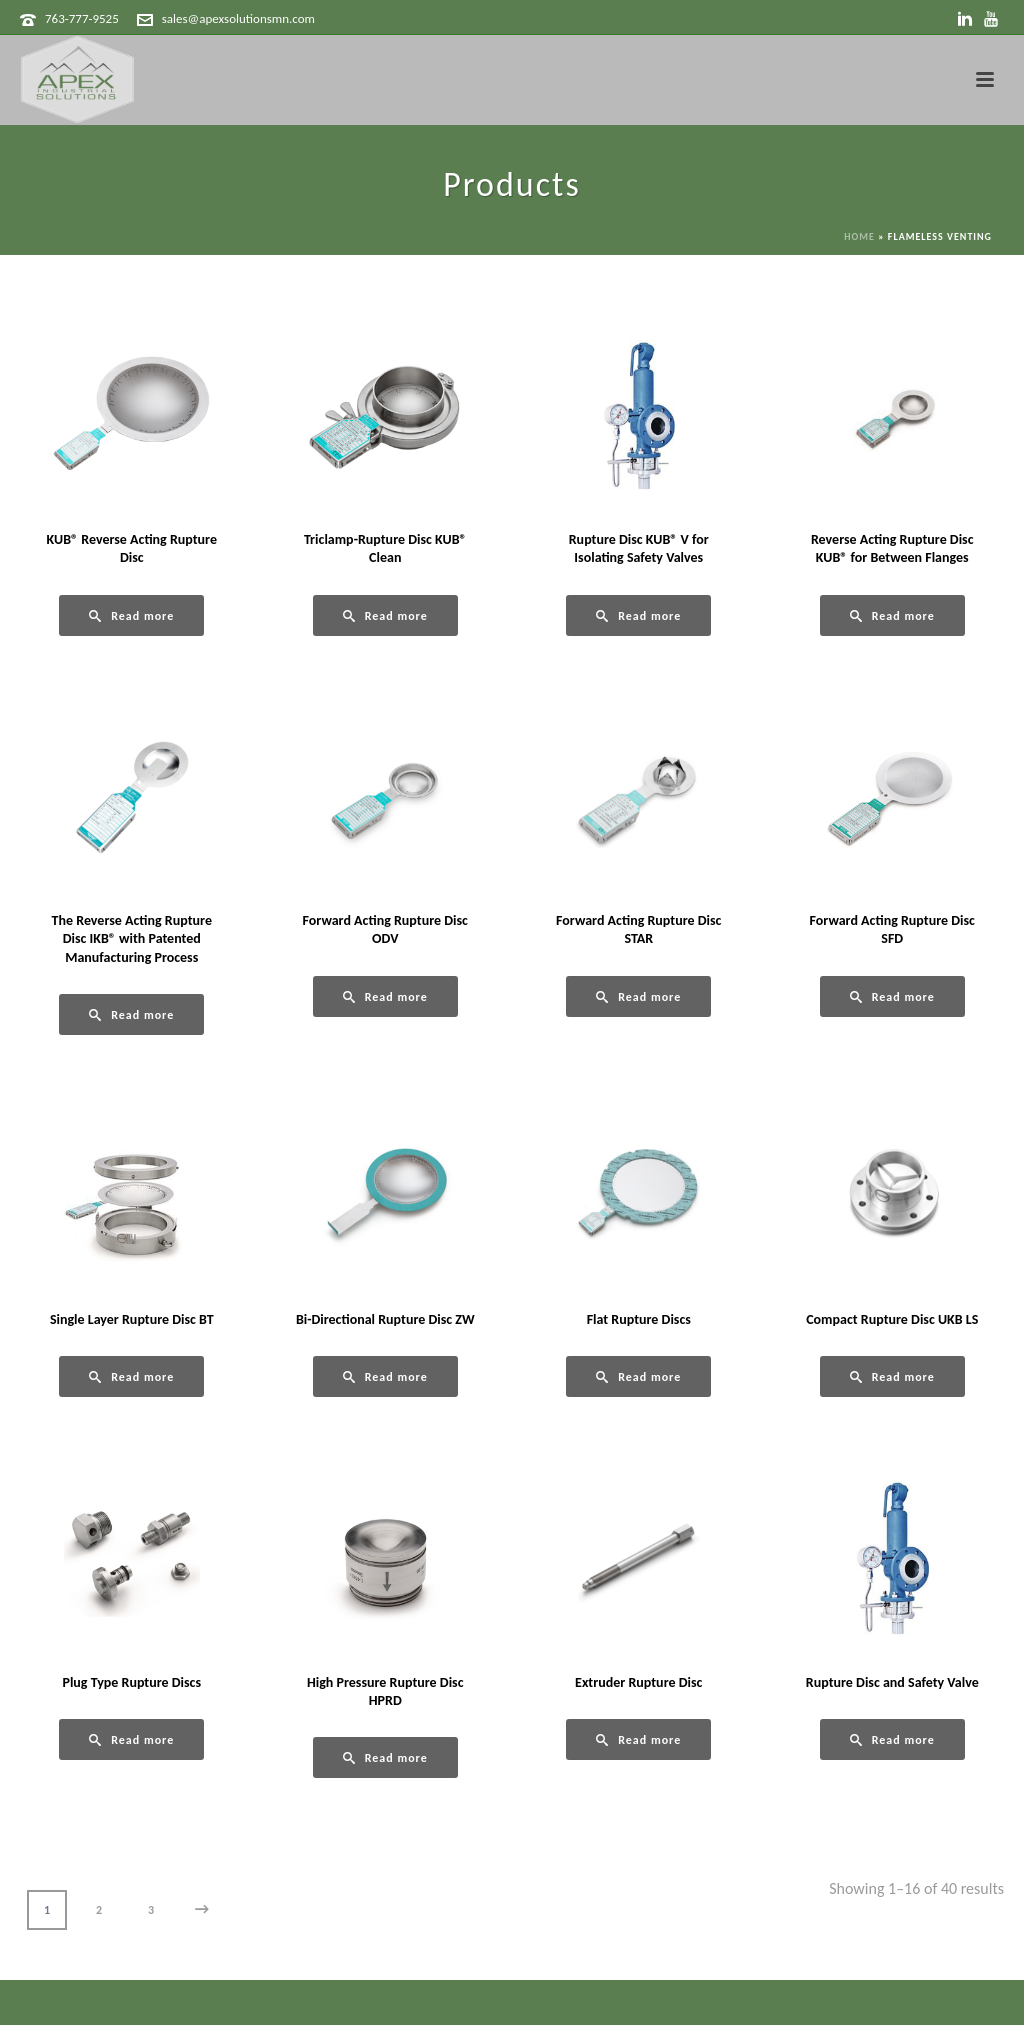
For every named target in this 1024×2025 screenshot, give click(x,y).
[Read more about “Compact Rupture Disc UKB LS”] (892, 1376)
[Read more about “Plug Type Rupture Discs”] (131, 1739)
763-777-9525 (82, 18)
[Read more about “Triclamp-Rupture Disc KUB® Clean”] (385, 615)
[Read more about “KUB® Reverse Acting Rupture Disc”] (131, 615)
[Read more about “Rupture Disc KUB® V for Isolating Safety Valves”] (638, 615)
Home (859, 236)
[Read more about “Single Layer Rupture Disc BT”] (131, 1376)
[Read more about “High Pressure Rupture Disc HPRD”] (385, 1757)
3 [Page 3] (151, 1910)
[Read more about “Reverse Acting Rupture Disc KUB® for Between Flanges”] (892, 615)
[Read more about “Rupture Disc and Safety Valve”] (892, 1739)
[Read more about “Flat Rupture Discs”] (638, 1376)
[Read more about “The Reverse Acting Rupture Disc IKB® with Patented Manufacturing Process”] (131, 1014)
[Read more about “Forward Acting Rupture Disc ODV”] (385, 996)
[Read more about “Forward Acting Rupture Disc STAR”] (638, 996)
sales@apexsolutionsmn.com (238, 18)
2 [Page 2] (99, 1910)
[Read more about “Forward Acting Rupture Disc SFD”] (892, 996)
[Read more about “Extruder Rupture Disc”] (638, 1739)
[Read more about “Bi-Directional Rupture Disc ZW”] (385, 1376)
